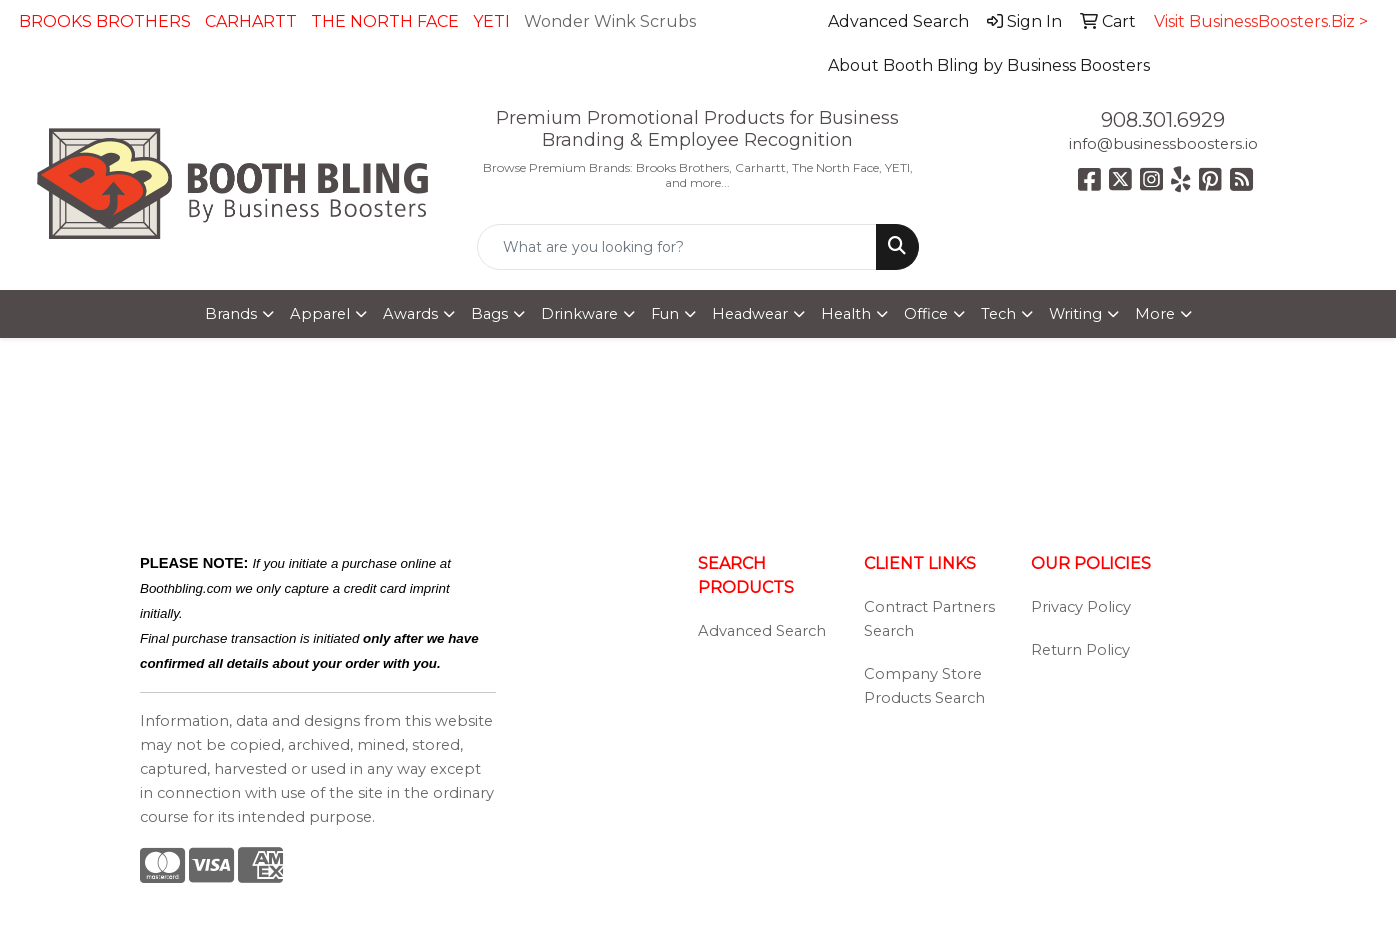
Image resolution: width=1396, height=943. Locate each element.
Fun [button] (665, 314)
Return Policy (1080, 650)
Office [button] (926, 314)
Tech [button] (998, 314)
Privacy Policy (1081, 607)
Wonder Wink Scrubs (610, 21)
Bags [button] (489, 314)
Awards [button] (410, 314)
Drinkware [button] (579, 314)
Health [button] (846, 314)
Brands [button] (231, 314)
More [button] (1155, 314)
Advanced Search (762, 631)
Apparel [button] (320, 314)
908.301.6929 (1163, 120)
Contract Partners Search (929, 619)
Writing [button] (1075, 314)
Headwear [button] (750, 314)
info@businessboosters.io (1163, 144)
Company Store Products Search (924, 686)
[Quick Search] (676, 247)
